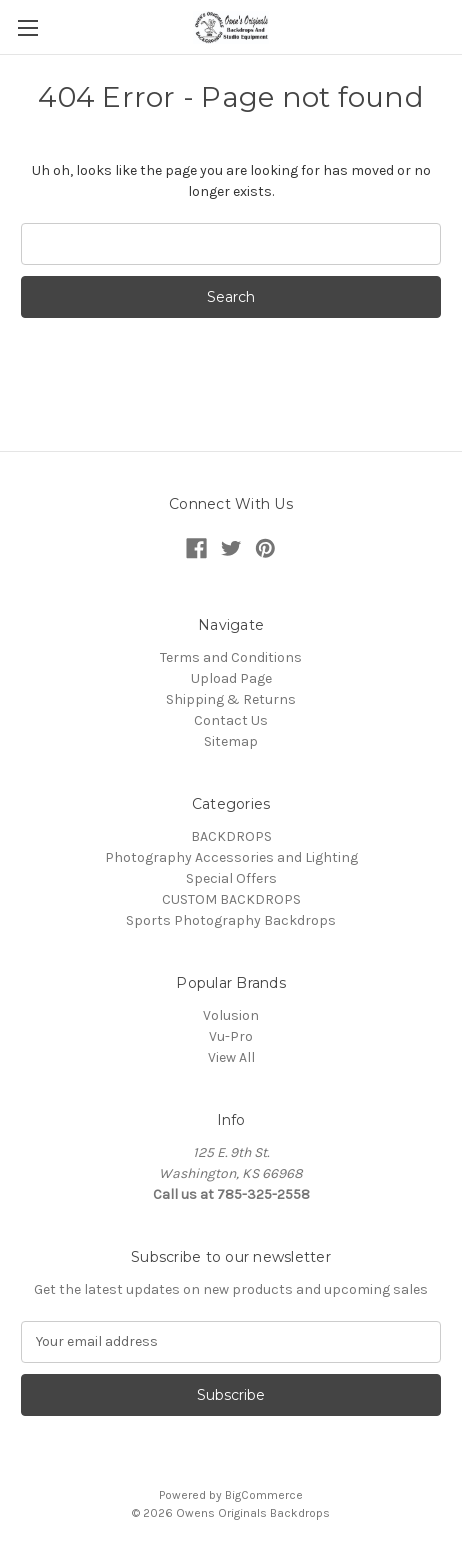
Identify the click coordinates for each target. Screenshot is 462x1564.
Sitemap (231, 741)
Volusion (231, 1015)
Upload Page (231, 678)
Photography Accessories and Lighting (231, 857)
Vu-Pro (231, 1036)
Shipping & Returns (231, 699)
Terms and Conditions (231, 657)
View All (231, 1057)
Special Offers (231, 878)
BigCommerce (264, 1495)
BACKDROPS (231, 836)
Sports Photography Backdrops (231, 920)
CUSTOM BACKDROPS (231, 899)
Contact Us (231, 720)
